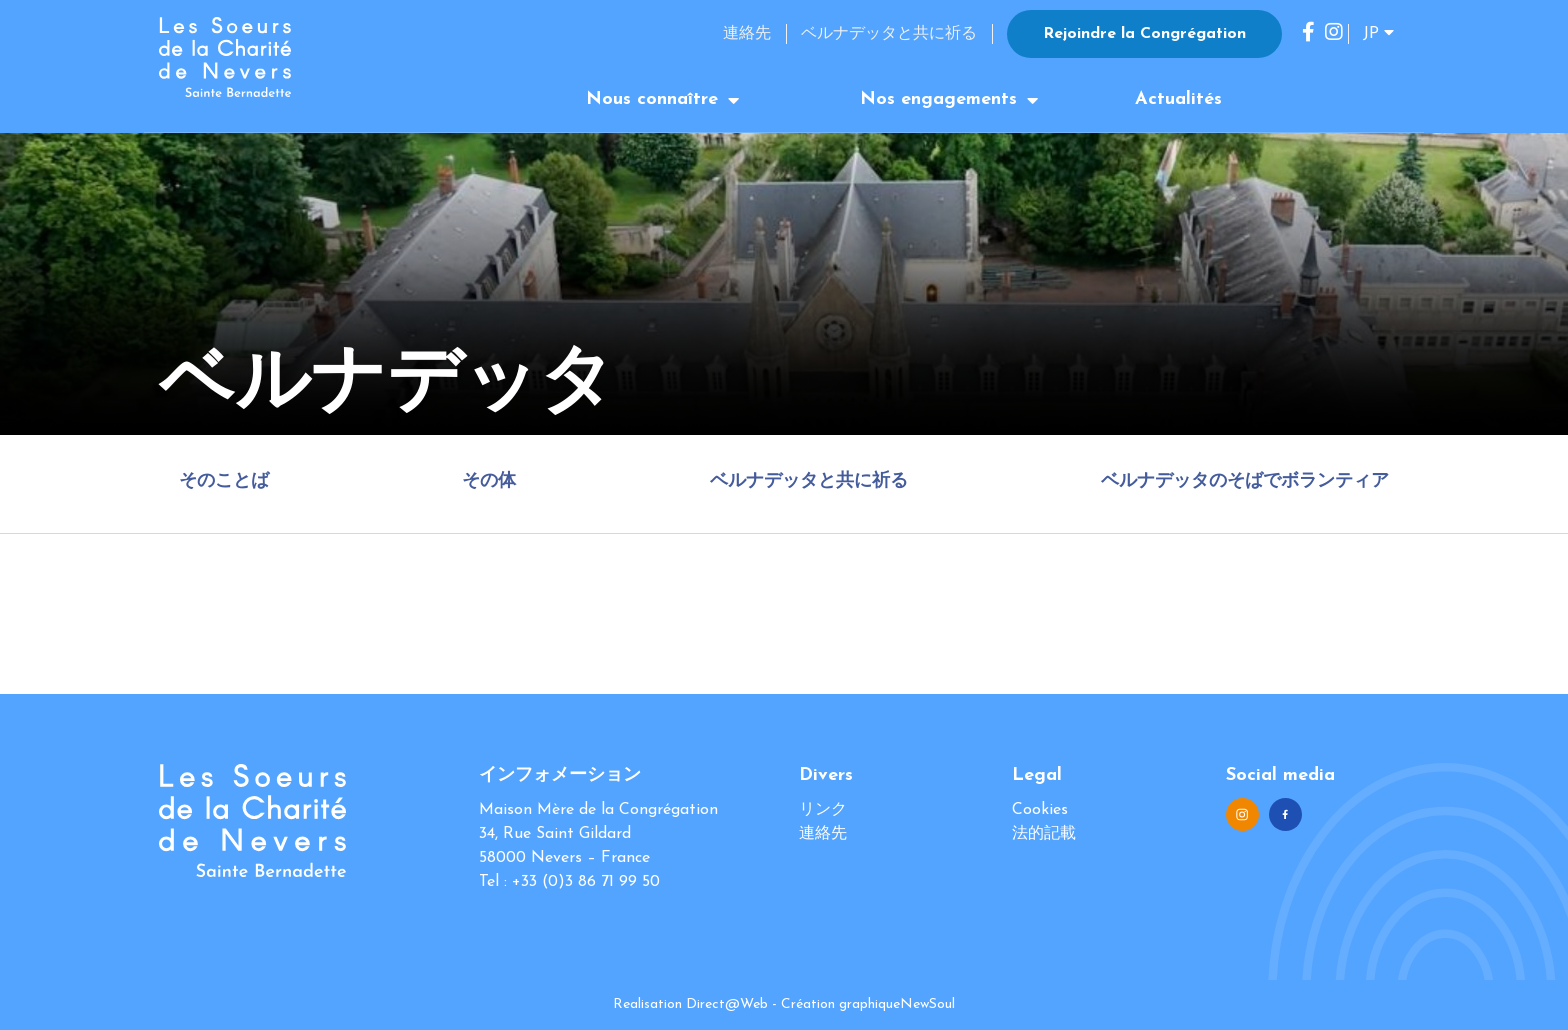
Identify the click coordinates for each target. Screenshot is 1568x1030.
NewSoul (927, 1004)
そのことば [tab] (224, 481)
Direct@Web (727, 1004)
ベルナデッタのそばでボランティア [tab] (1245, 481)
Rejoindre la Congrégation (1144, 34)
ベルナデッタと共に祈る (889, 34)
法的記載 (1044, 834)
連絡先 (747, 34)
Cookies (1040, 810)
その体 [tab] (489, 481)
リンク (823, 810)
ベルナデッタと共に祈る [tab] (809, 481)
